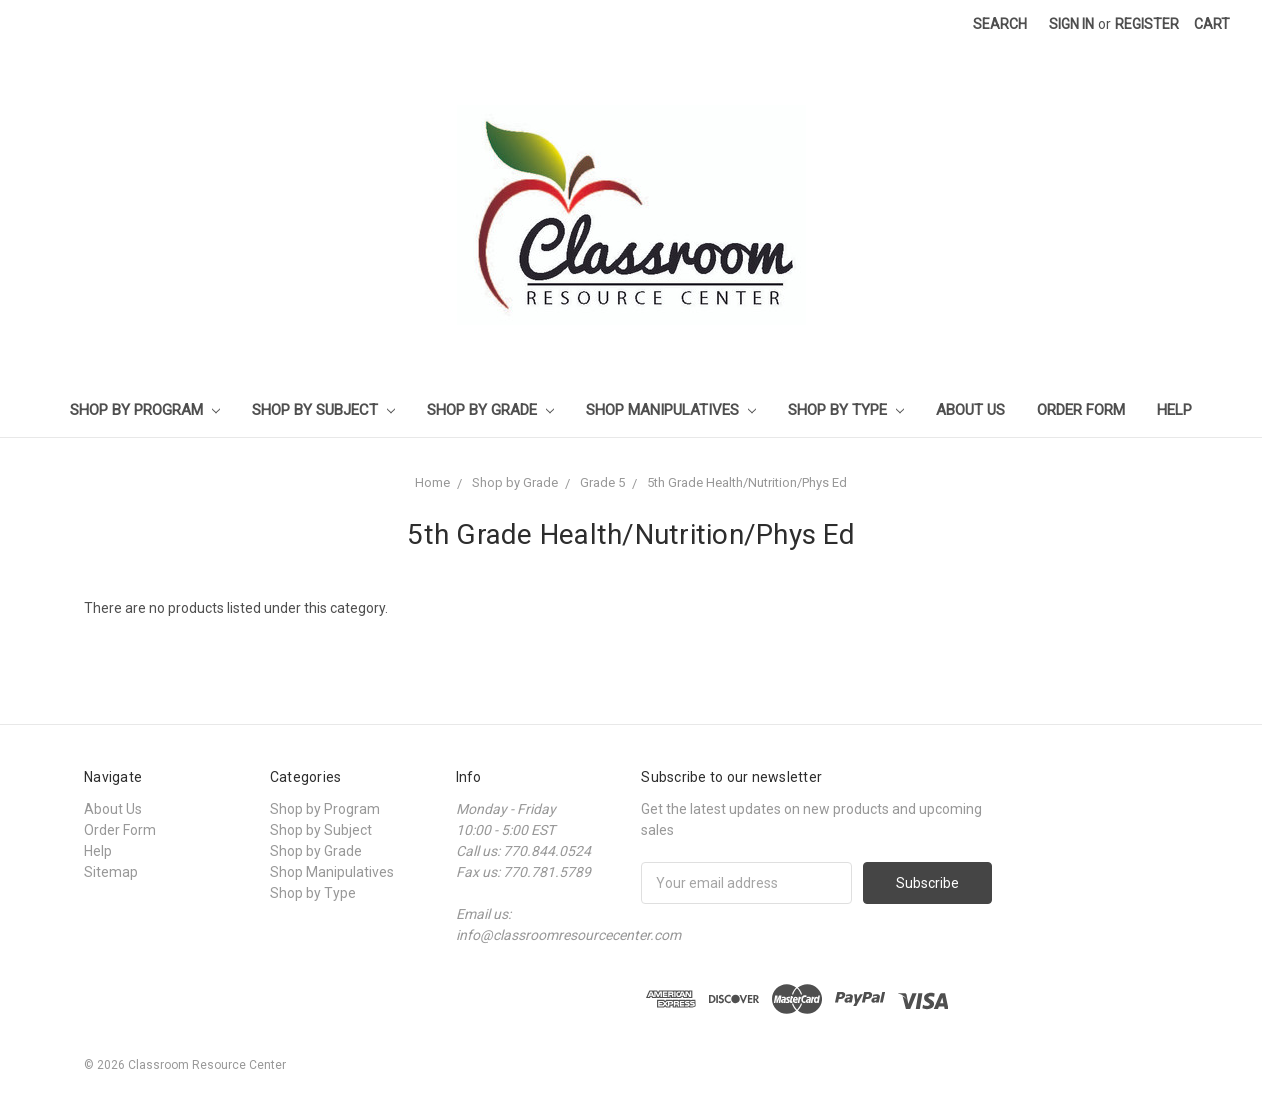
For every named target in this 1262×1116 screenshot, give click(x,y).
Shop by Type (846, 410)
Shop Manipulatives (671, 410)
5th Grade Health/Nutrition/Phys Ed (747, 482)
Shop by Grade (490, 410)
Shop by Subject (323, 410)
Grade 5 (602, 482)
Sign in (1071, 24)
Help (1174, 410)
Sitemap (111, 872)
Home (432, 482)
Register (1147, 24)
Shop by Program (145, 410)
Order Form (1081, 410)
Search (1000, 24)
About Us (970, 410)
